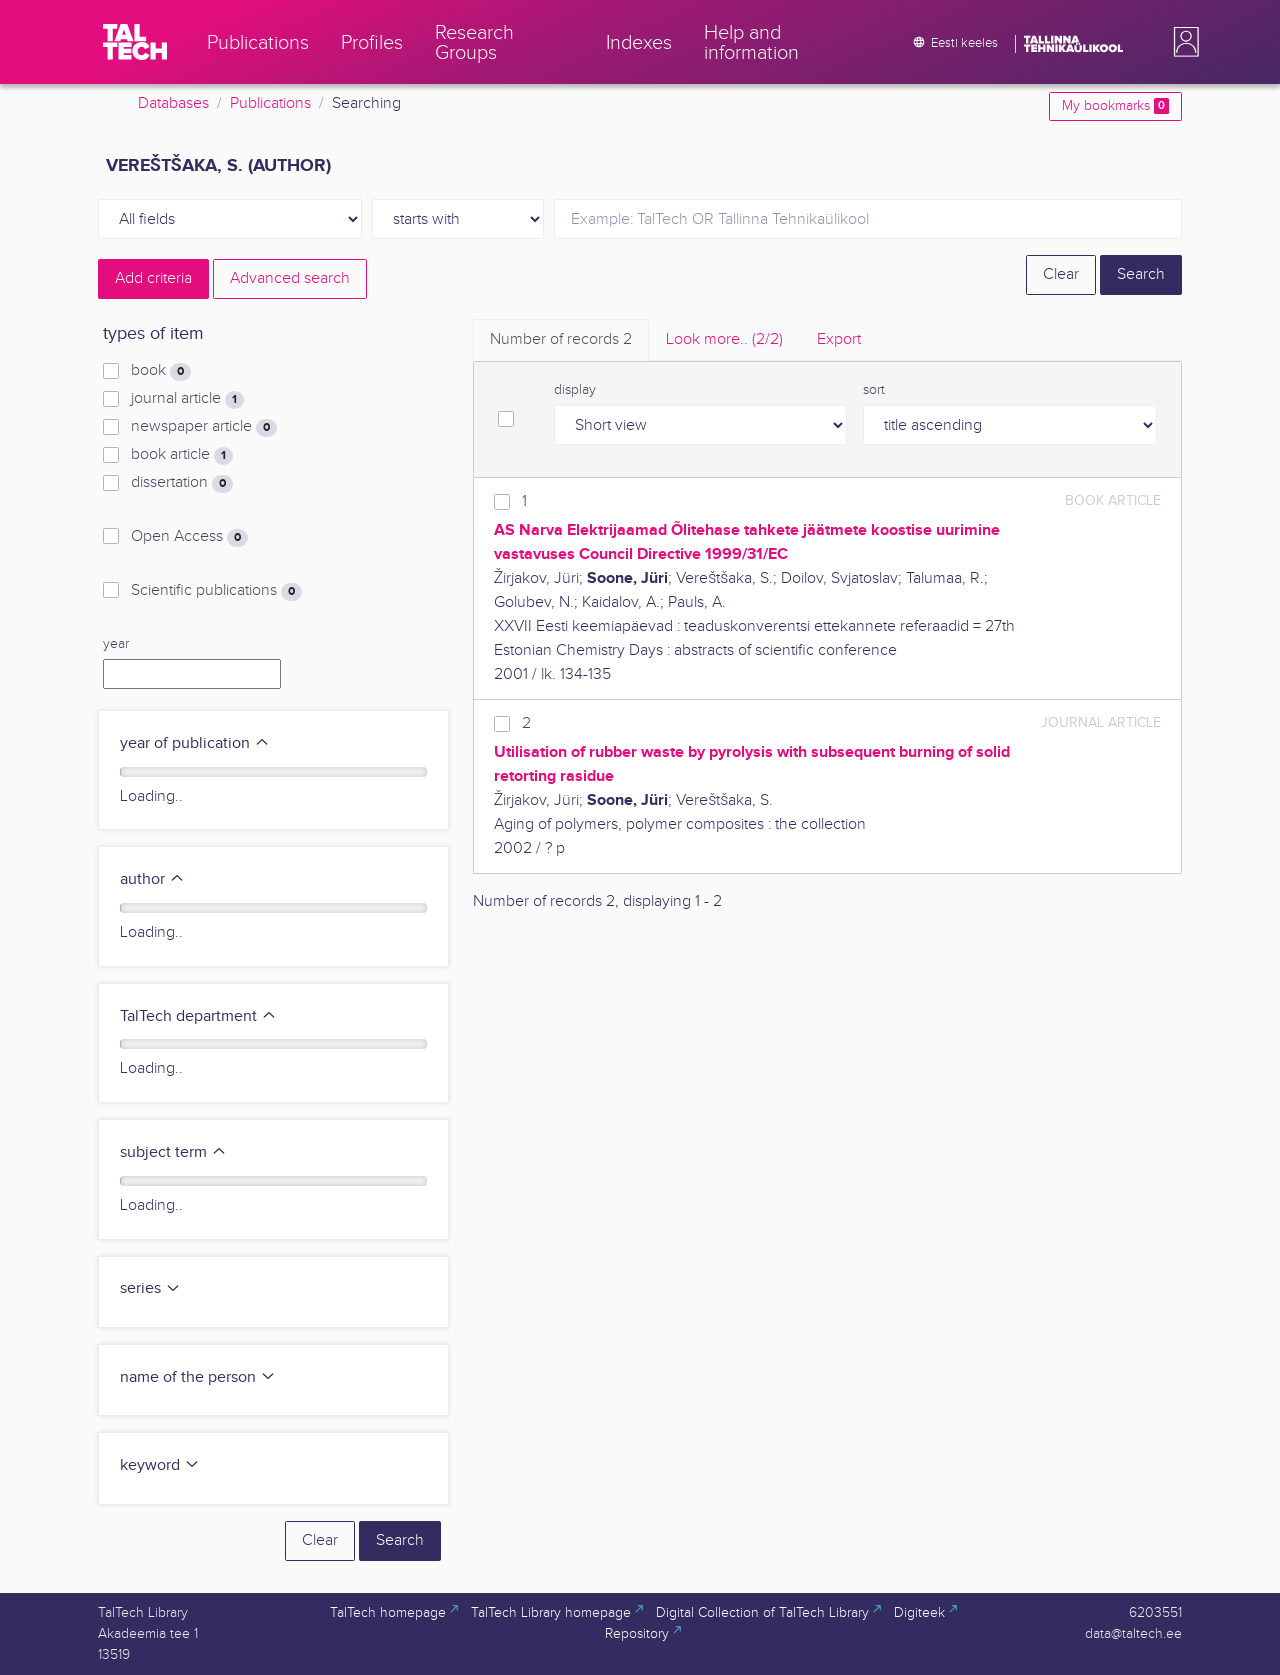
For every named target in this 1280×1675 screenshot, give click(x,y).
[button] (1182, 42)
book (161, 371)
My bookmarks (1115, 106)
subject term (173, 1152)
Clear (1061, 274)
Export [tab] (839, 339)
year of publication (195, 743)
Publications (270, 103)
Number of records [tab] (561, 339)
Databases (173, 103)
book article (182, 455)
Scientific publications (216, 591)
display (575, 390)
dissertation (182, 483)
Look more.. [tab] (724, 339)
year (116, 644)
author (152, 879)
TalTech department (198, 1016)
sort (874, 390)
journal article (187, 399)
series (150, 1288)
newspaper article (204, 427)
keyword (160, 1465)
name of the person (198, 1377)
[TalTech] (135, 42)
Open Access (189, 537)
